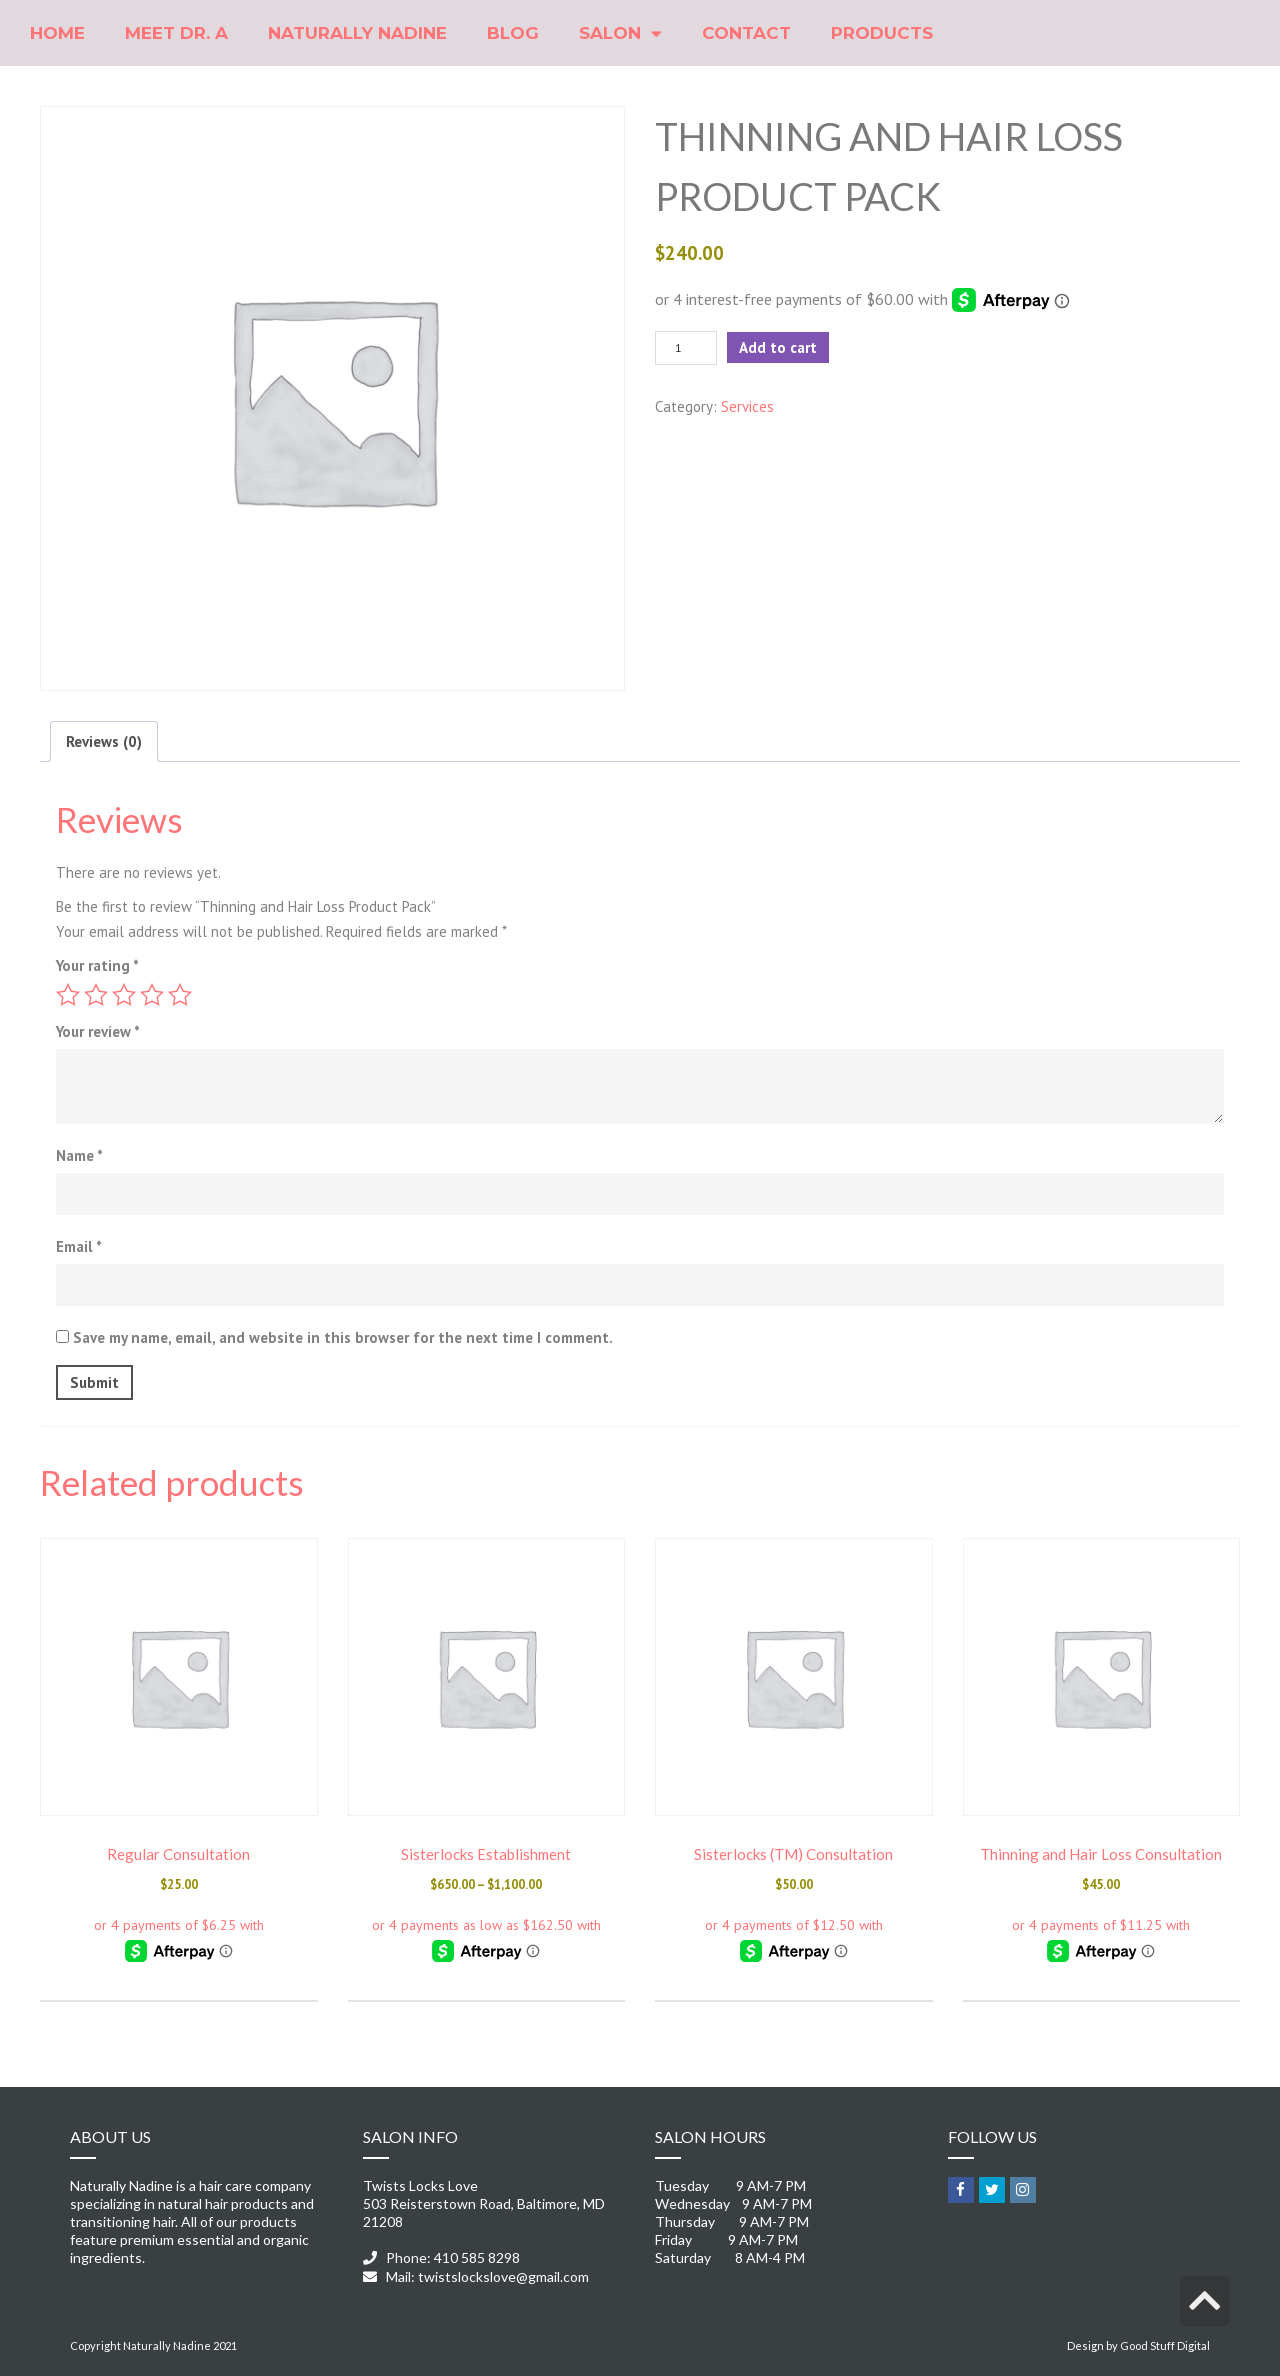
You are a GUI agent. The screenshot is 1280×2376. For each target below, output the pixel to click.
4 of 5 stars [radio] (152, 995)
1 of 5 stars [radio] (68, 995)
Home (57, 33)
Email (79, 1246)
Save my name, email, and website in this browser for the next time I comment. (343, 1337)
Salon (620, 33)
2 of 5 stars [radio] (96, 995)
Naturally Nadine (357, 33)
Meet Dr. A (176, 33)
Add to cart (778, 347)
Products (882, 33)
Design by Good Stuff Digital (1138, 2345)
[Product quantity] (686, 348)
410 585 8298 (477, 2257)
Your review (98, 1031)
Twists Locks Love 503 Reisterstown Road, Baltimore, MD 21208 (484, 2203)
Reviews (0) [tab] (104, 741)
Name (79, 1155)
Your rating (97, 965)
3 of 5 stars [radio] (124, 995)
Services (747, 406)
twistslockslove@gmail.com (503, 2276)
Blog (513, 33)
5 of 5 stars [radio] (180, 995)
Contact (746, 33)
